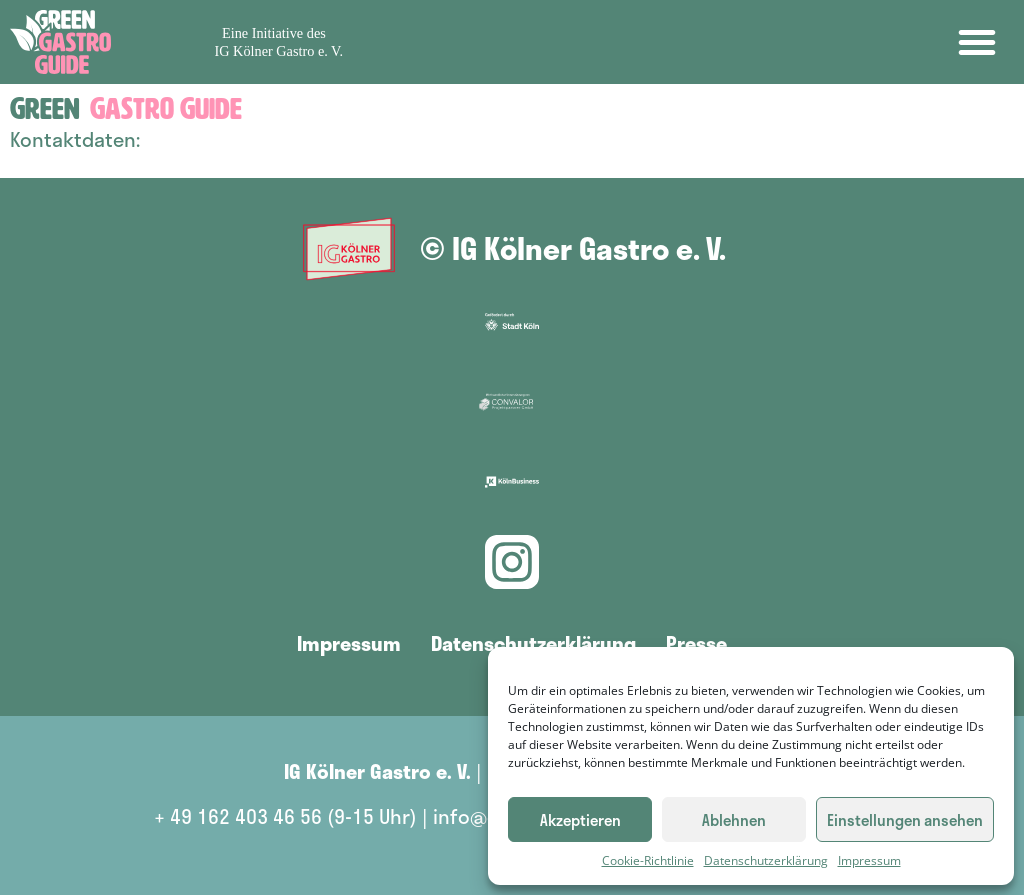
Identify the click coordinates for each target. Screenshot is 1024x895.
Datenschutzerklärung (766, 860)
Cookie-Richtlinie (648, 860)
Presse (696, 643)
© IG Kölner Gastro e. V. (573, 248)
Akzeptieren (580, 820)
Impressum (869, 860)
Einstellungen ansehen (905, 820)
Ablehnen (734, 820)
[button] (977, 42)
